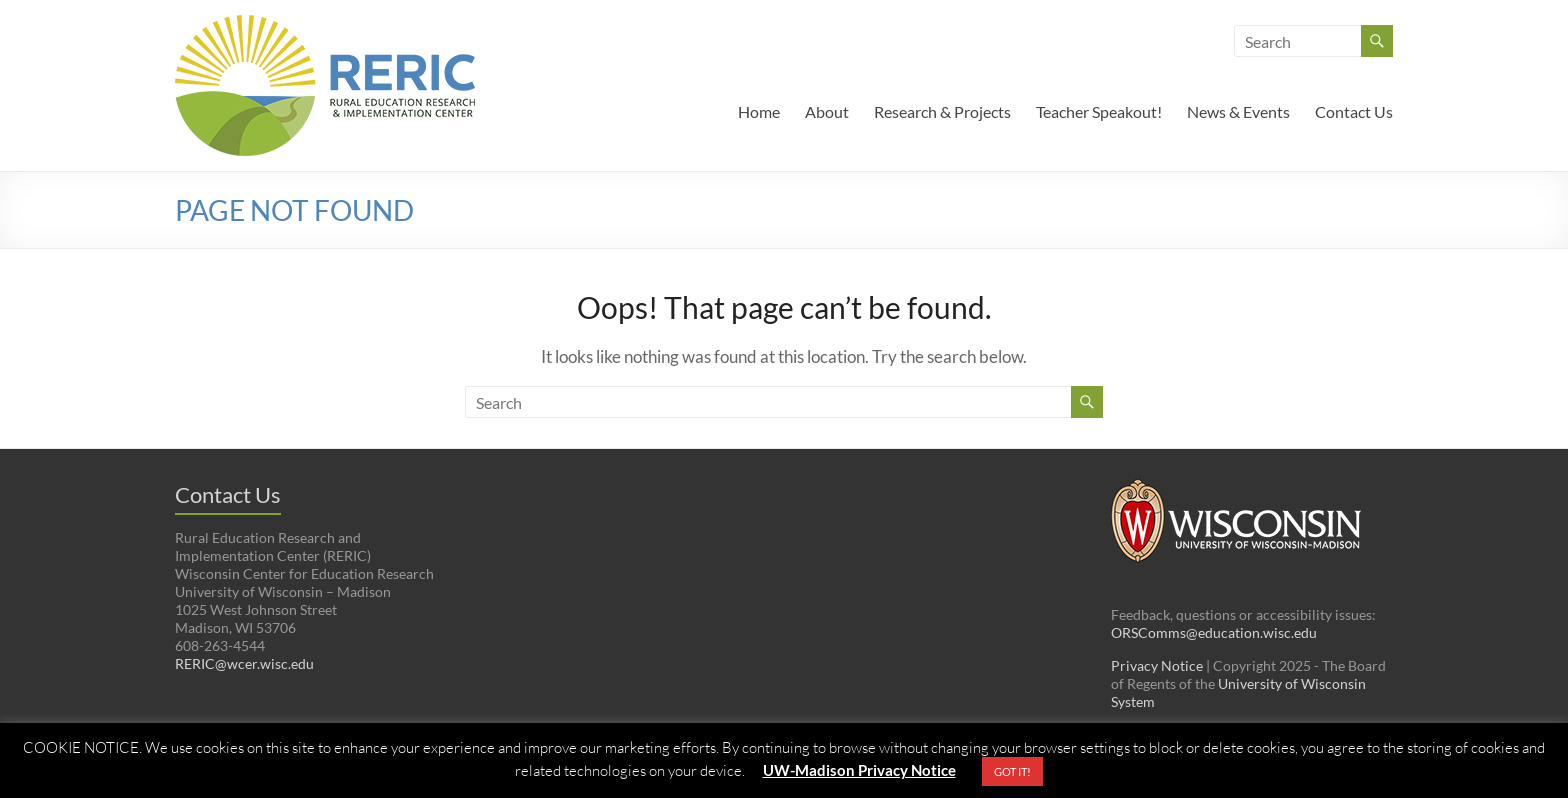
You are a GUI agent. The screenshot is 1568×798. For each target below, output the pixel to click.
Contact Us (1354, 111)
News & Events (1238, 111)
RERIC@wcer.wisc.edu (244, 663)
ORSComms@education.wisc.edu (1214, 632)
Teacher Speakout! (1099, 111)
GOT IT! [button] (1012, 771)
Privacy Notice (1157, 665)
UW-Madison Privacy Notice (859, 770)
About (827, 111)
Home (759, 111)
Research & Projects (942, 111)
